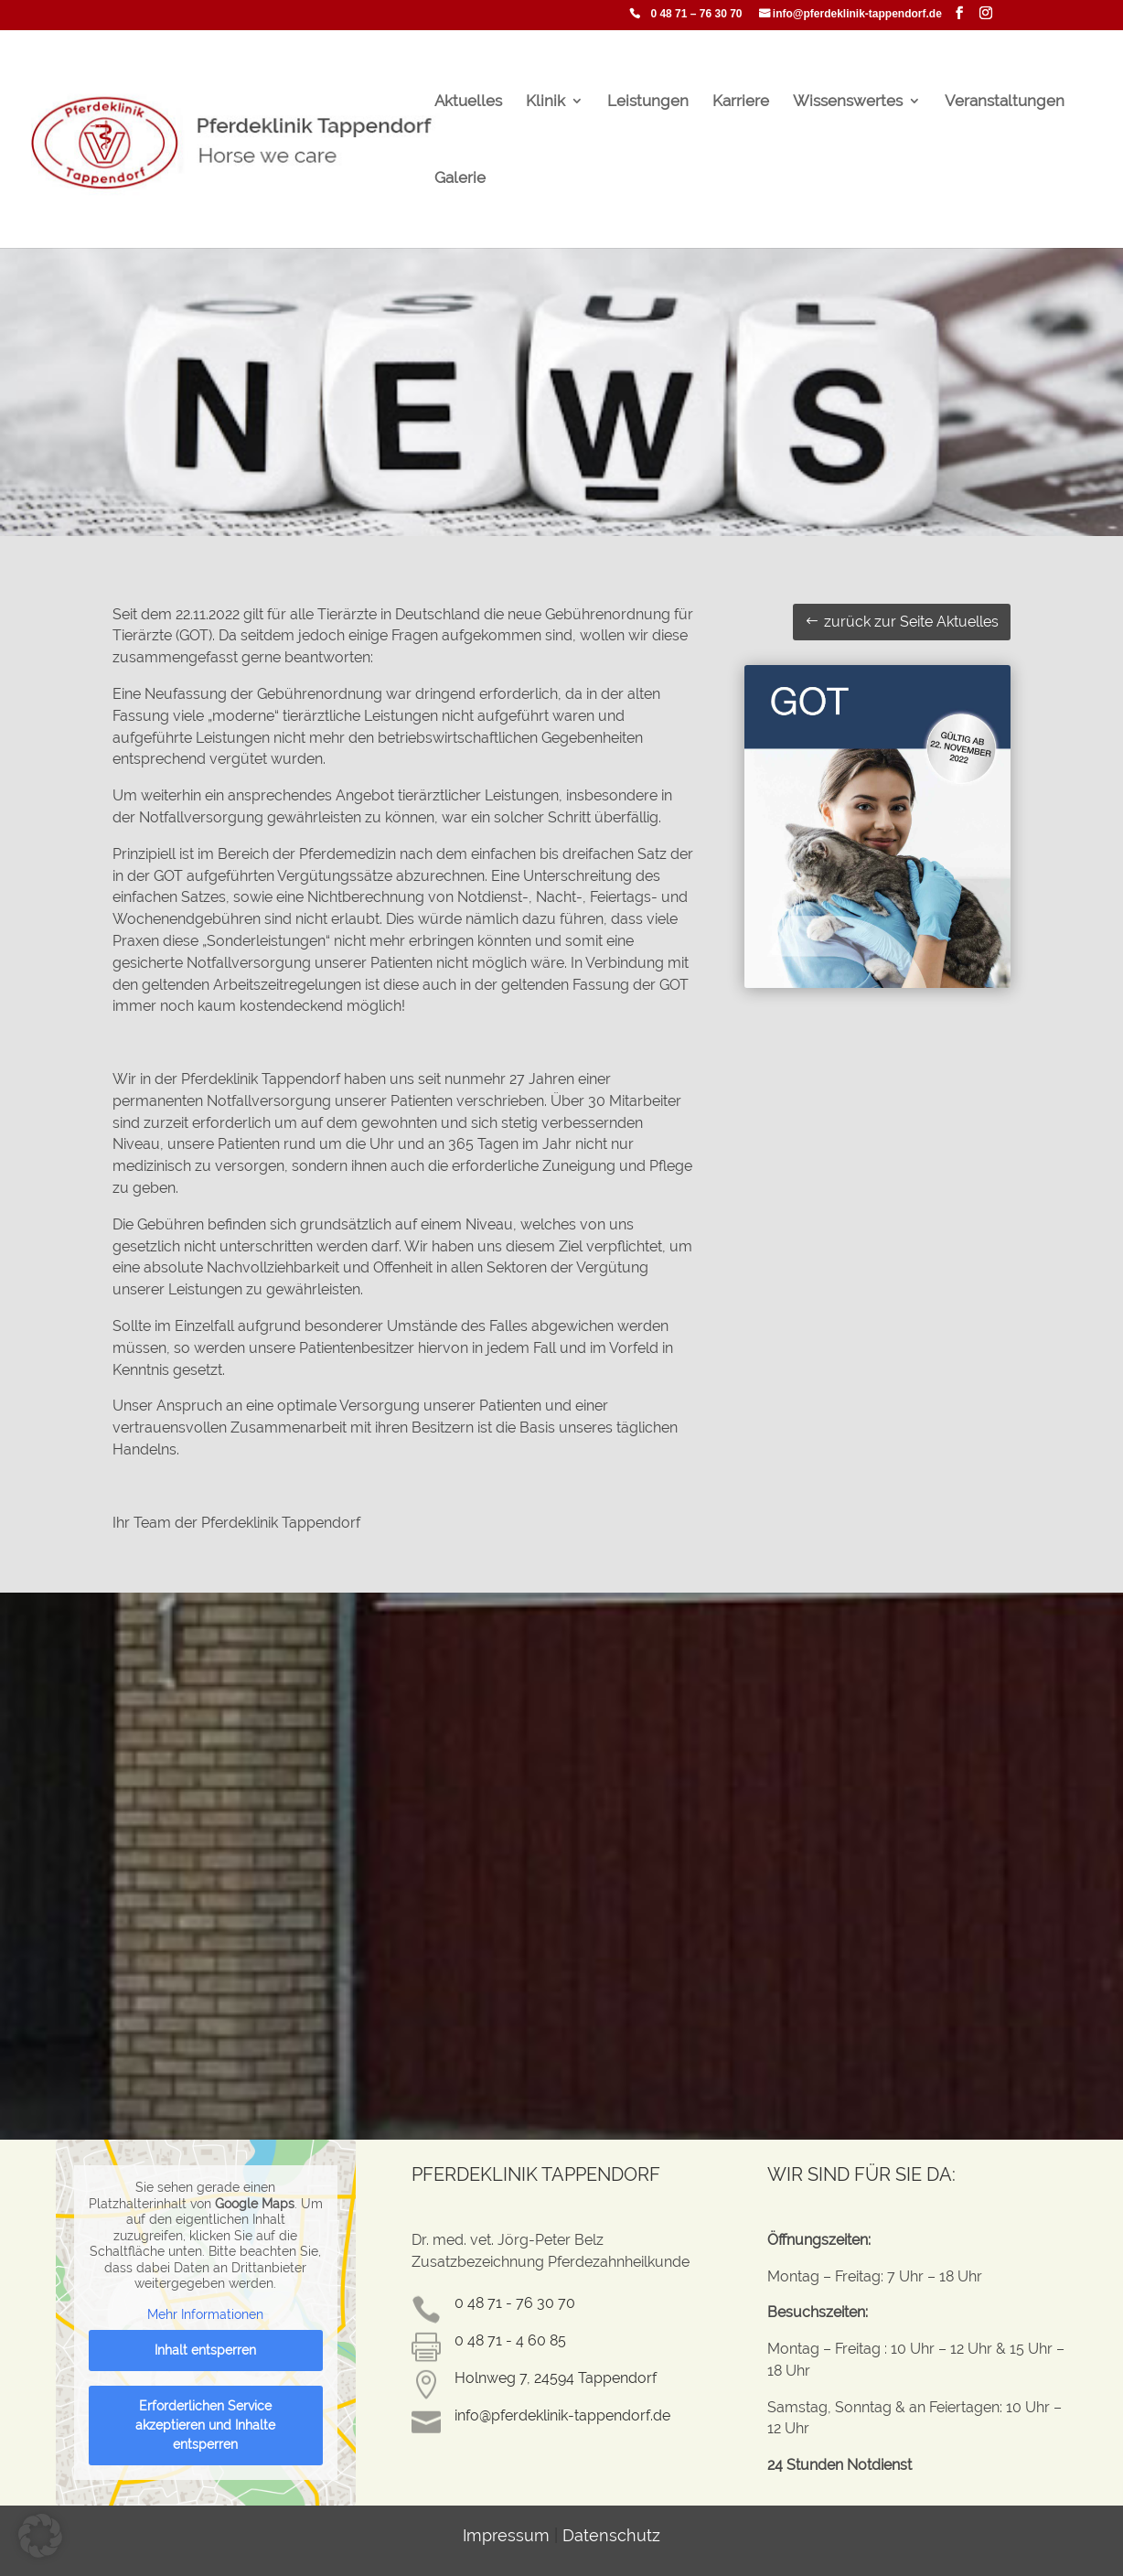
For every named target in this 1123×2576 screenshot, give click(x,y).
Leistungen (648, 102)
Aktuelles (468, 102)
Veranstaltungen (1004, 102)
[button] (40, 2536)
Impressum (506, 2535)
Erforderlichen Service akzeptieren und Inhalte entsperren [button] (206, 2425)
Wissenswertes (848, 102)
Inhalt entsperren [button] (206, 2350)
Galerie (460, 179)
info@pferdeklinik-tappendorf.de (857, 14)
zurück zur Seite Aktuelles (911, 621)
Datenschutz (611, 2535)
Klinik (545, 102)
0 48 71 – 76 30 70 (696, 14)
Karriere (740, 102)
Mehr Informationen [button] (206, 2313)
